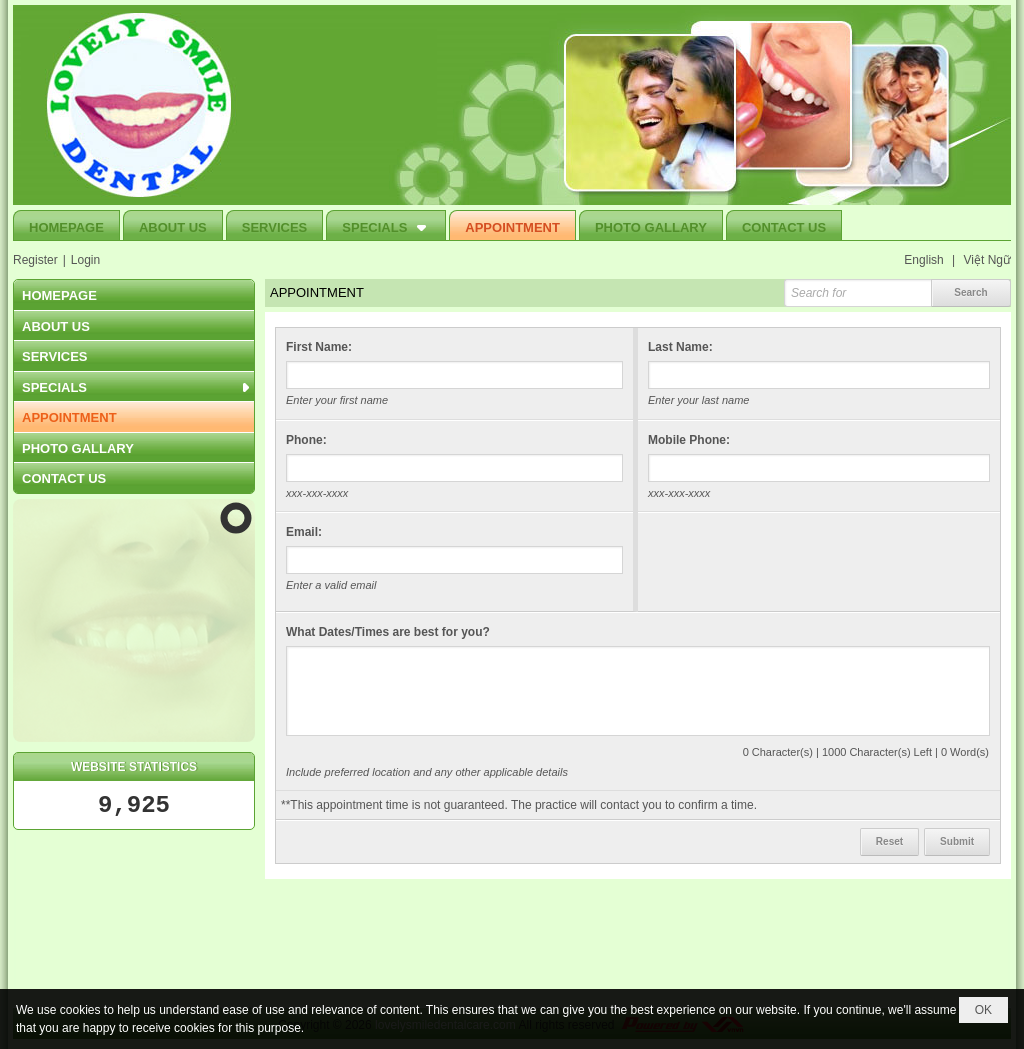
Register (35, 260)
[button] (386, 225)
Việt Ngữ (987, 260)
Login (85, 260)
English (923, 260)
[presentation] (800, 562)
